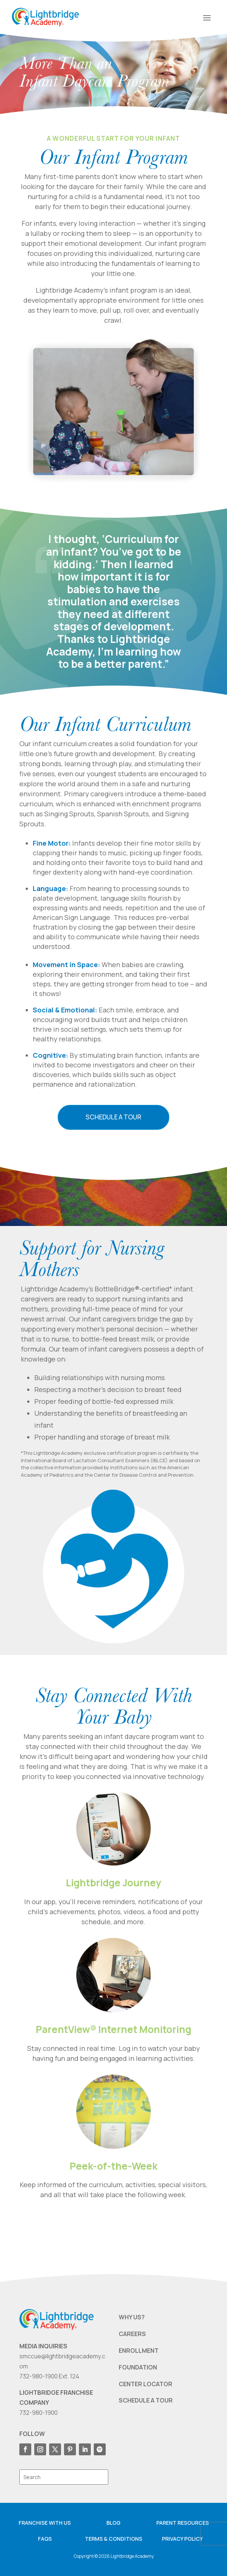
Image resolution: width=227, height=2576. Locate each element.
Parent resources (182, 2522)
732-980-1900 (38, 2413)
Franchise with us (45, 2522)
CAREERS (132, 2334)
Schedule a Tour (113, 1117)
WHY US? (132, 2317)
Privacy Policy (182, 2538)
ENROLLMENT (139, 2350)
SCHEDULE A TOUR (146, 2400)
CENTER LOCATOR (145, 2384)
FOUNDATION (138, 2367)
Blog (113, 2522)
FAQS (45, 2538)
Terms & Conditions (113, 2538)
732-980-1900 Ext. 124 (49, 2376)
